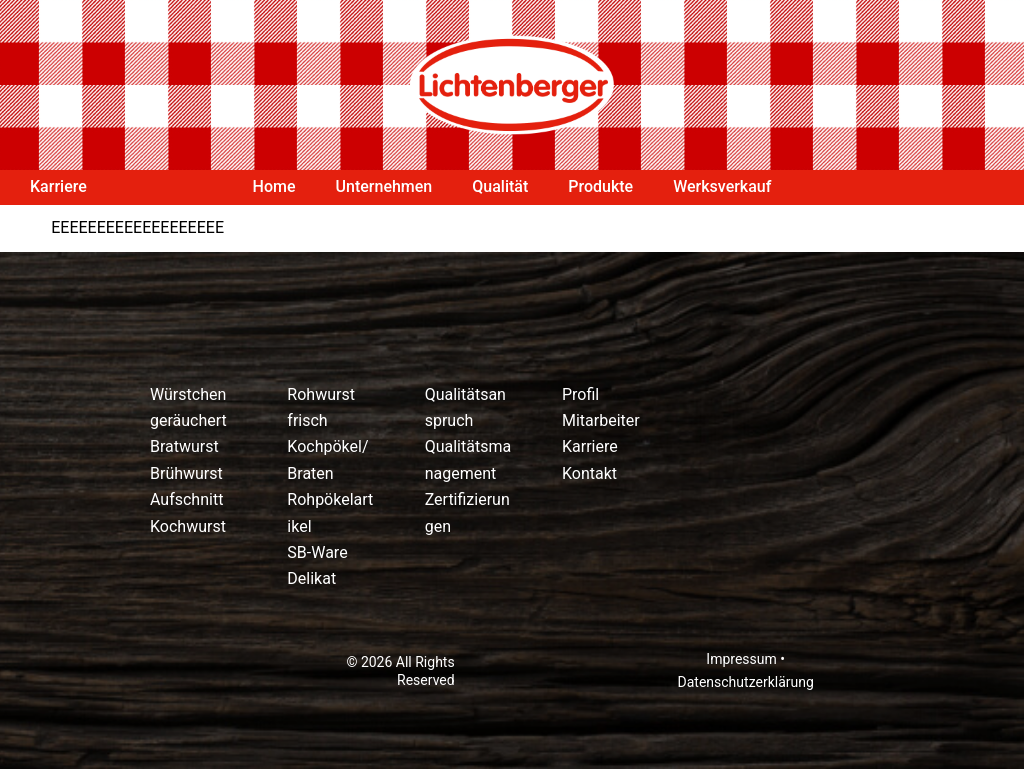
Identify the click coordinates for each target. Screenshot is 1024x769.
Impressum (741, 659)
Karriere (58, 186)
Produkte (600, 186)
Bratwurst (184, 446)
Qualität (500, 186)
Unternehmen (384, 186)
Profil (580, 394)
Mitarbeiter (601, 420)
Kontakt (589, 473)
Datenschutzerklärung (746, 682)
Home (274, 186)
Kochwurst (188, 526)
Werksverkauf (722, 186)
